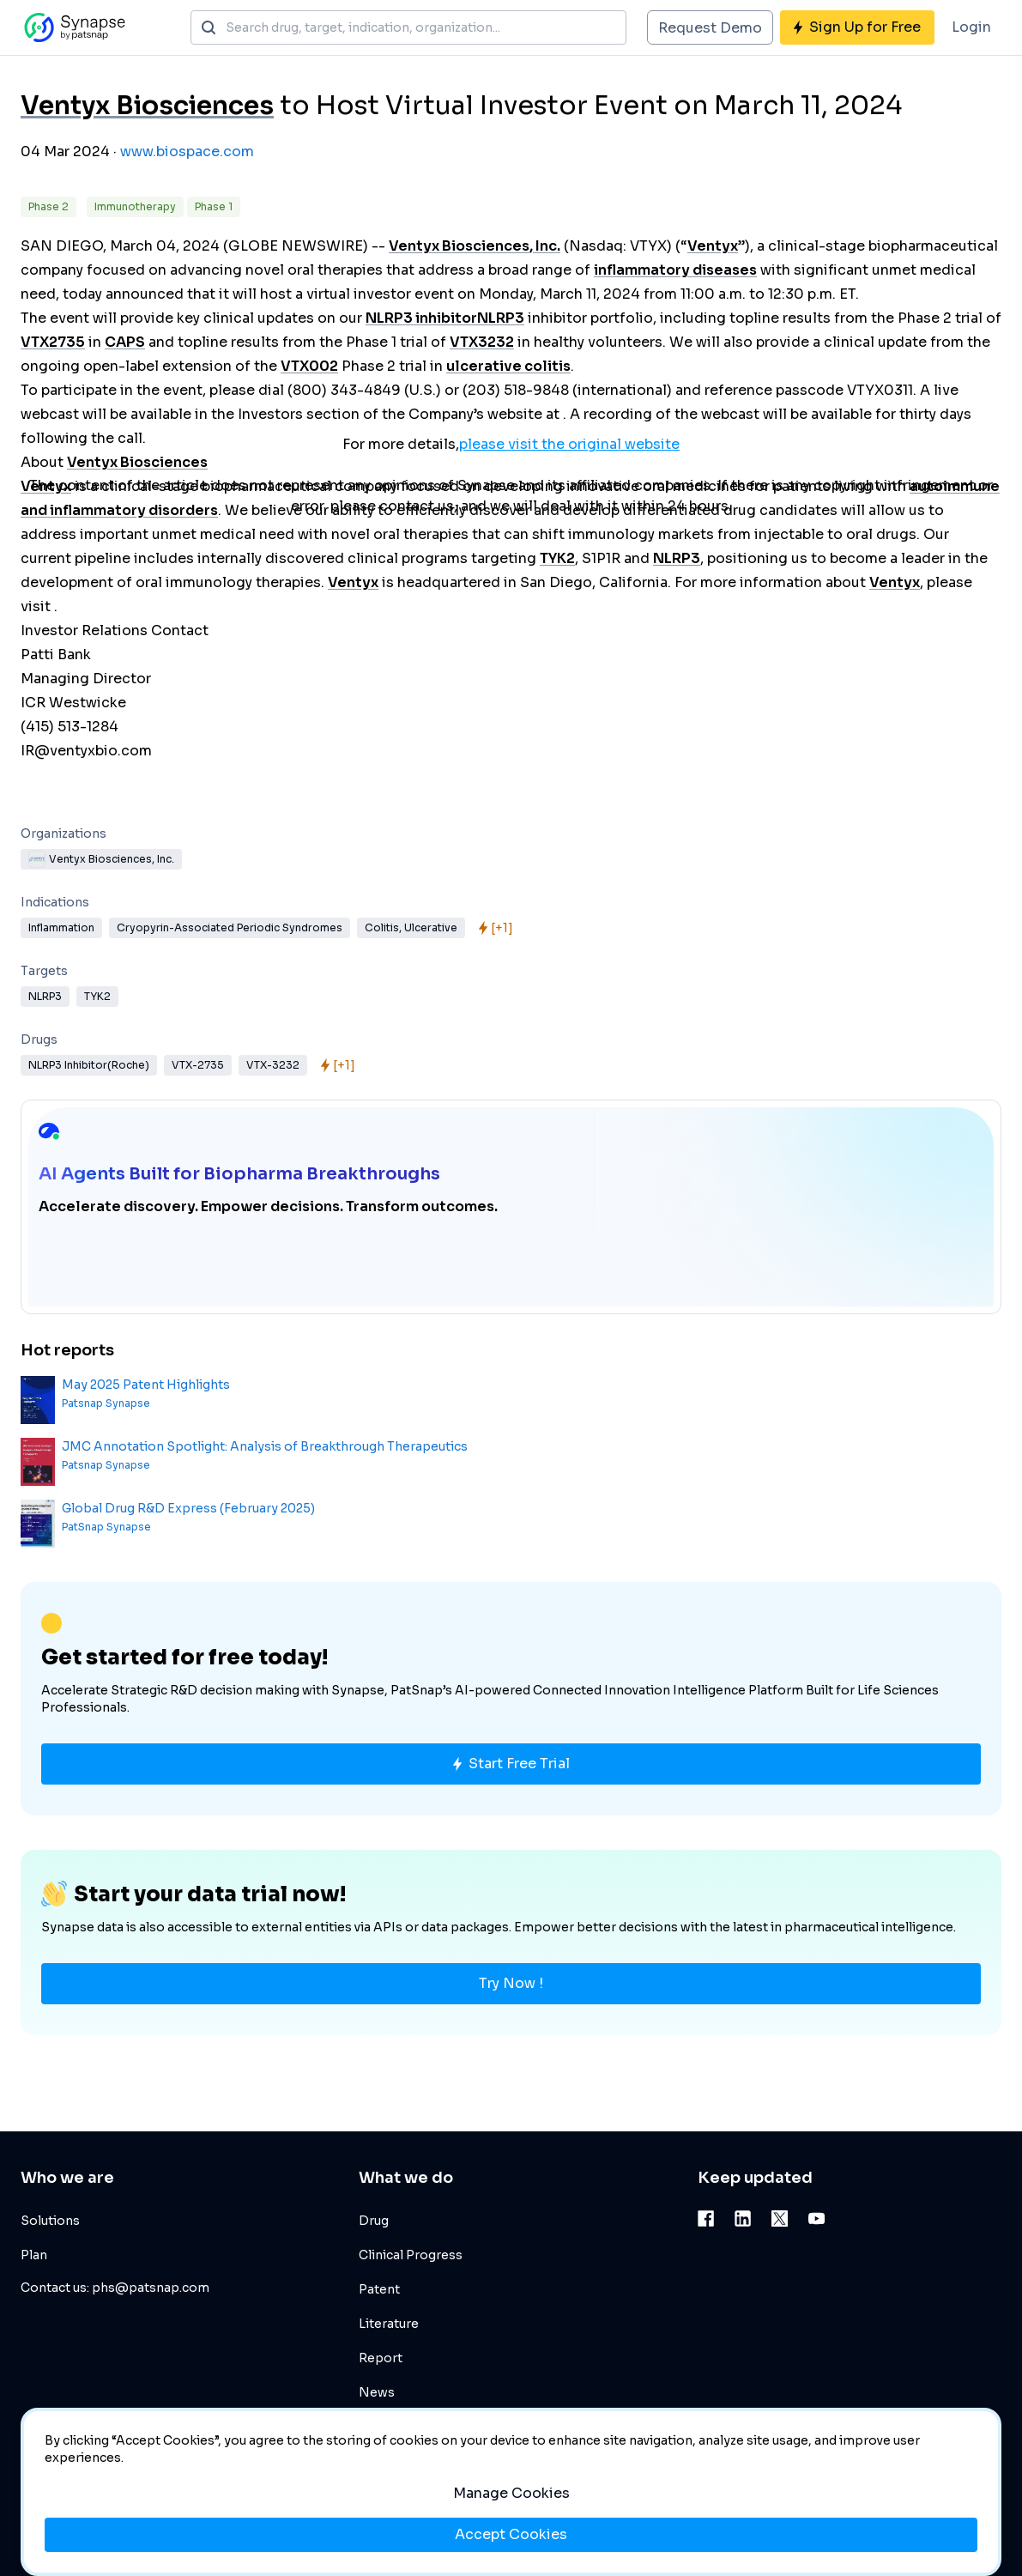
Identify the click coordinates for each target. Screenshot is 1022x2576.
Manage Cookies (511, 2493)
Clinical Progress (411, 2255)
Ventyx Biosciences (147, 105)
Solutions (50, 2220)
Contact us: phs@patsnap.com (115, 2287)
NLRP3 (500, 318)
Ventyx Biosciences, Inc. (474, 246)
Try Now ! (511, 1983)
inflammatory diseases (675, 270)
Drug (374, 2220)
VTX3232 (482, 342)
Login (971, 27)
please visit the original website (569, 444)
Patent (379, 2289)
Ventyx (712, 246)
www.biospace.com (187, 151)
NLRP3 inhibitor (421, 318)
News (377, 2392)
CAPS (125, 342)
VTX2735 (53, 342)
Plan (34, 2255)
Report (380, 2358)
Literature (389, 2323)
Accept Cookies (511, 2534)
